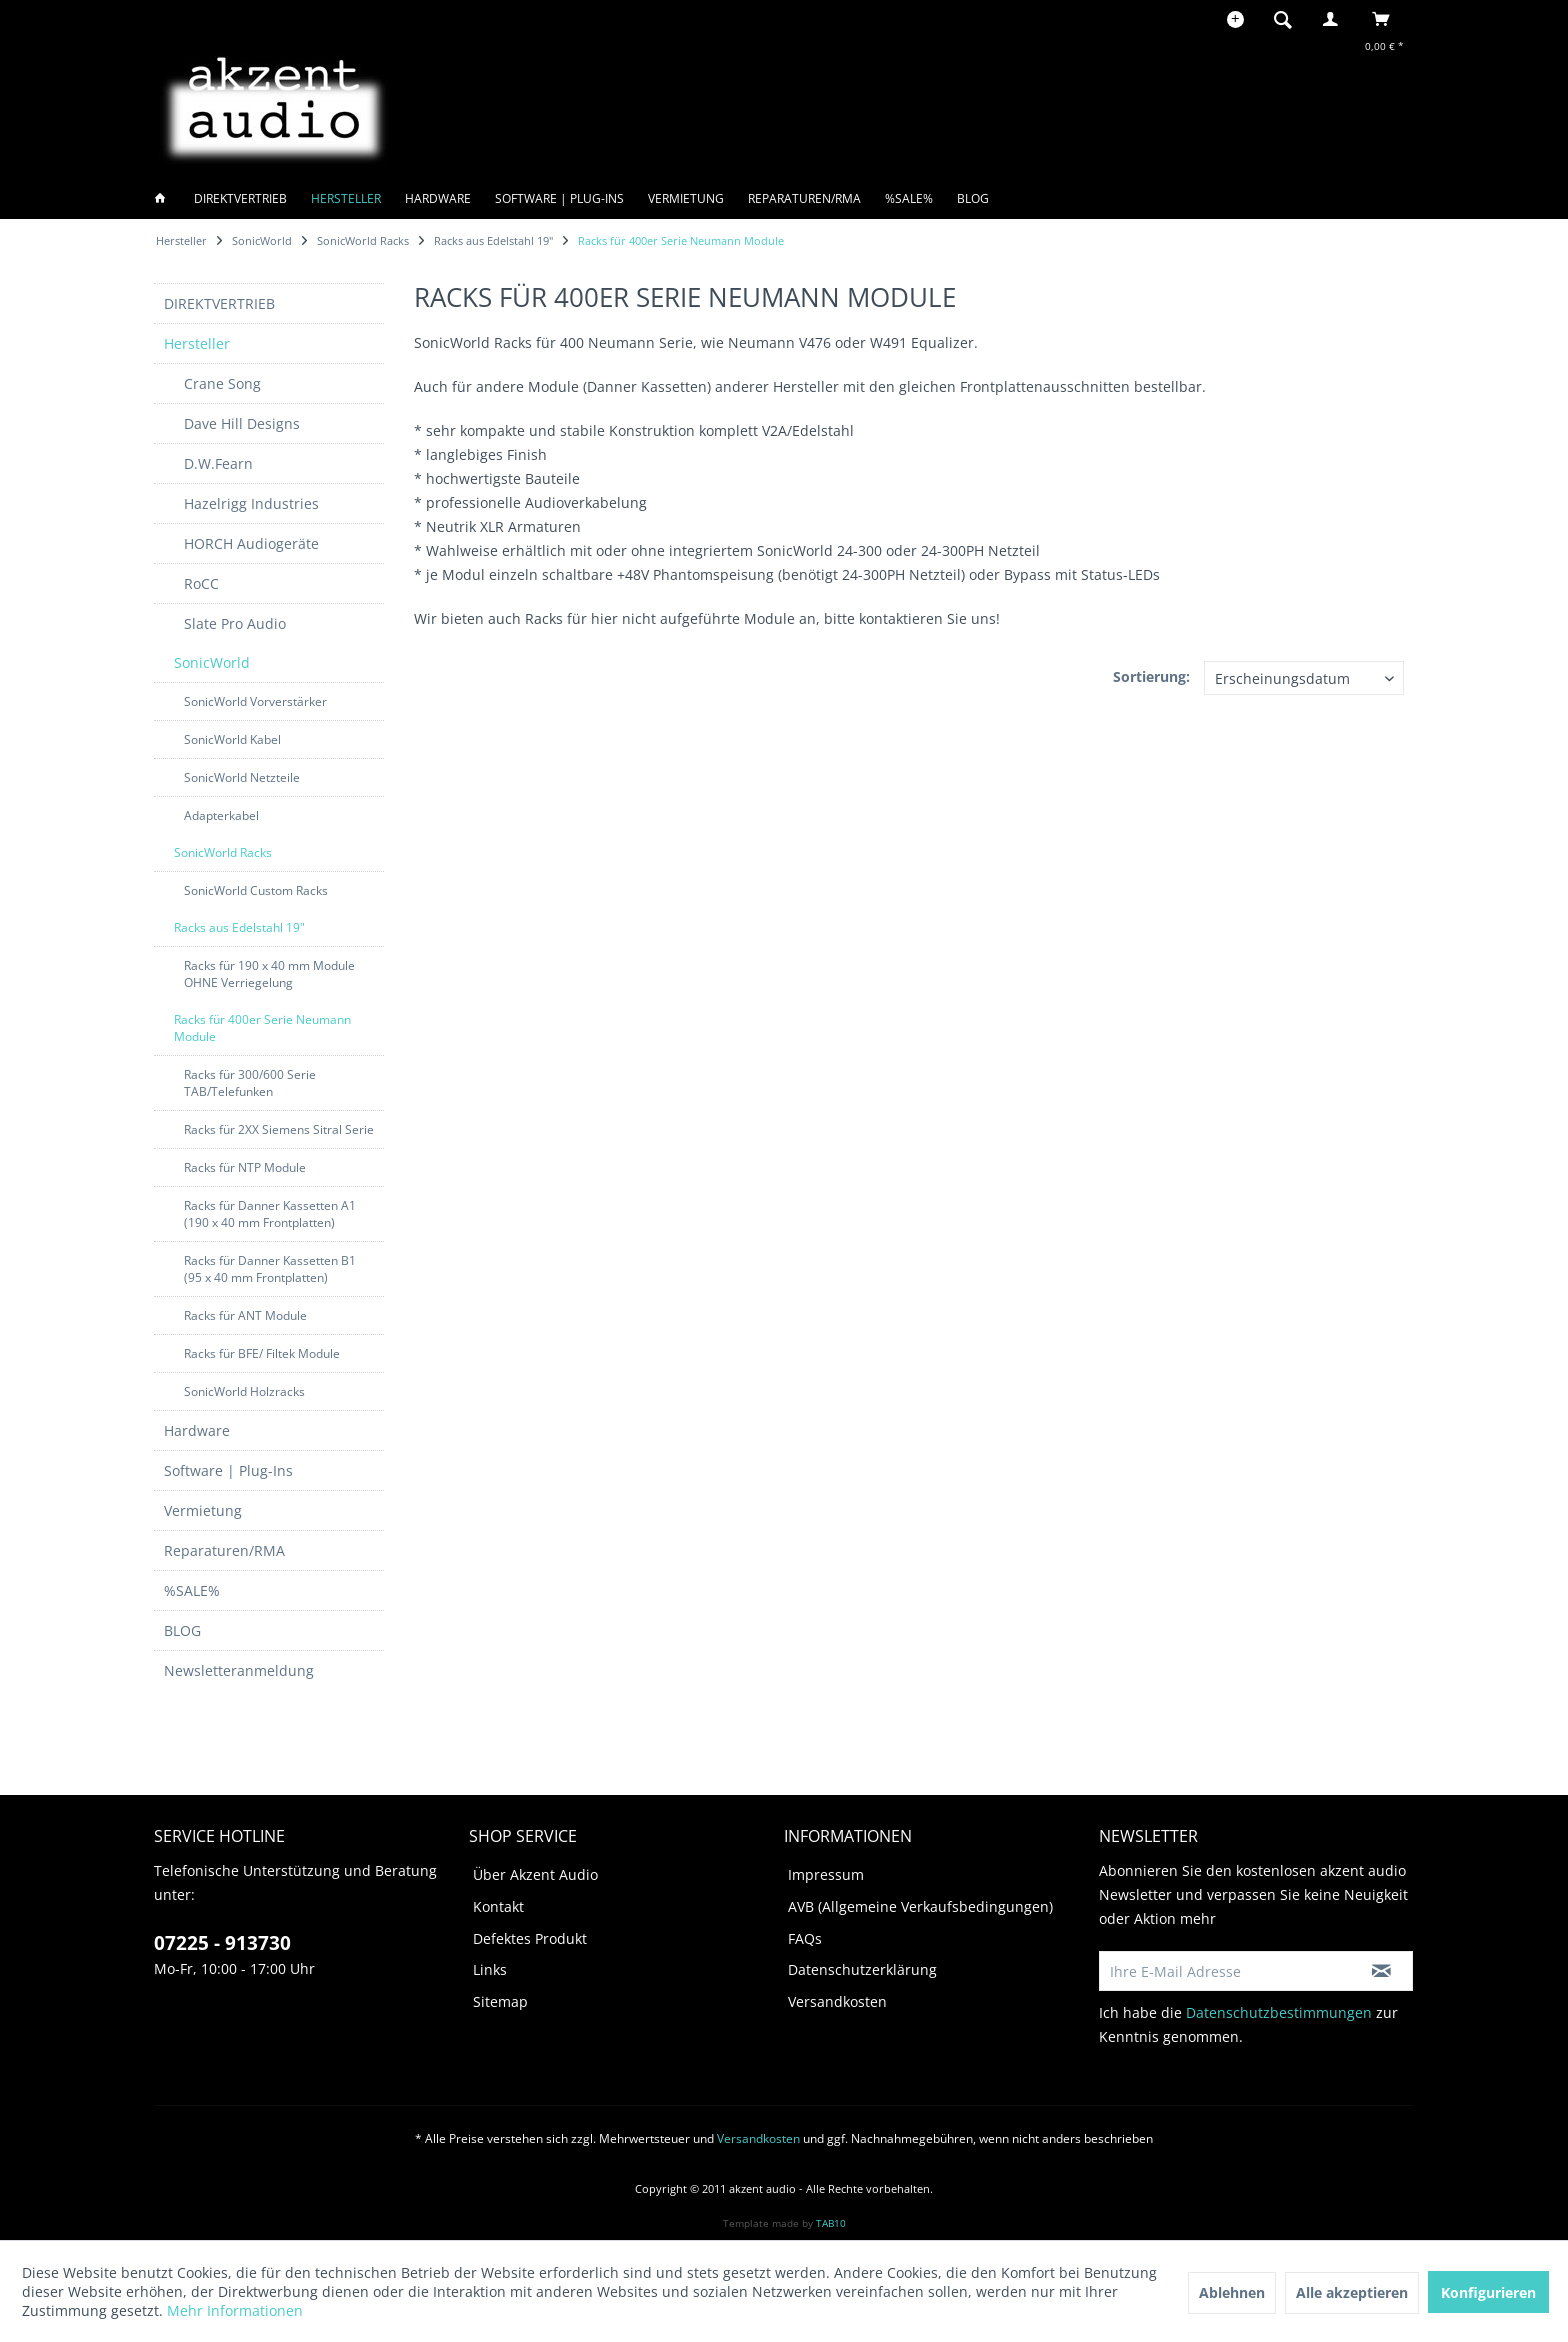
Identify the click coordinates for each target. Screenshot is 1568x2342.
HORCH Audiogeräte (251, 543)
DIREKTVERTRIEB (219, 303)
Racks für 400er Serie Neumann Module (262, 1028)
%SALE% (192, 1590)
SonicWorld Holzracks (244, 1391)
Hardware (197, 1430)
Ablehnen (1232, 2292)
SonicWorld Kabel (232, 739)
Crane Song (222, 383)
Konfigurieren (1488, 2292)
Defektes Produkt (530, 1938)
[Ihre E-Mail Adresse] (1225, 1971)
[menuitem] (1289, 19)
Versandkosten (837, 2001)
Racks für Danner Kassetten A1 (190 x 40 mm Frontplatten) (270, 1214)
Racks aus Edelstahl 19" (239, 927)
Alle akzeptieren (1352, 2292)
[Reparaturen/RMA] (804, 198)
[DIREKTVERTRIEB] (240, 198)
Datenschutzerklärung (862, 1969)
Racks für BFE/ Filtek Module (262, 1353)
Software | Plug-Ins (228, 1470)
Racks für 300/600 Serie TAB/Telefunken (250, 1083)
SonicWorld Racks (223, 852)
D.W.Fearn (218, 463)
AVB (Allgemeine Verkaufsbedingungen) (920, 1906)
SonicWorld (212, 662)
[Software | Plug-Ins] (559, 198)
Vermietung (203, 1510)
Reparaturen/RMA (224, 1550)
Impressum (826, 1874)
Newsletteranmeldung (239, 1670)
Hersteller (197, 343)
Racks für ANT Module (245, 1315)
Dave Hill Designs (242, 423)
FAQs (805, 1938)
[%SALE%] (909, 198)
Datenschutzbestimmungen (1279, 2012)
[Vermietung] (686, 198)
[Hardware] (438, 198)
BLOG (182, 1630)
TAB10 (831, 2223)
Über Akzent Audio (535, 1874)
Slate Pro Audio (235, 623)
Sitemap (500, 2001)
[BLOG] (973, 198)
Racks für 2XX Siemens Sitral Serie (279, 1129)
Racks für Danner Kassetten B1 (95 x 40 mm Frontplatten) (270, 1269)
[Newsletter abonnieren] (1381, 1971)
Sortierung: (1151, 676)
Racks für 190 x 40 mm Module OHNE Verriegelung (269, 974)
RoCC (201, 583)
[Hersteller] (346, 198)
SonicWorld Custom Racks (256, 890)
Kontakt (498, 1906)
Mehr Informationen (235, 2310)
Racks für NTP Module (245, 1167)
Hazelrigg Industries (251, 503)
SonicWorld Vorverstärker (255, 701)
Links (490, 1969)
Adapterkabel (221, 815)
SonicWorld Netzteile (242, 777)
